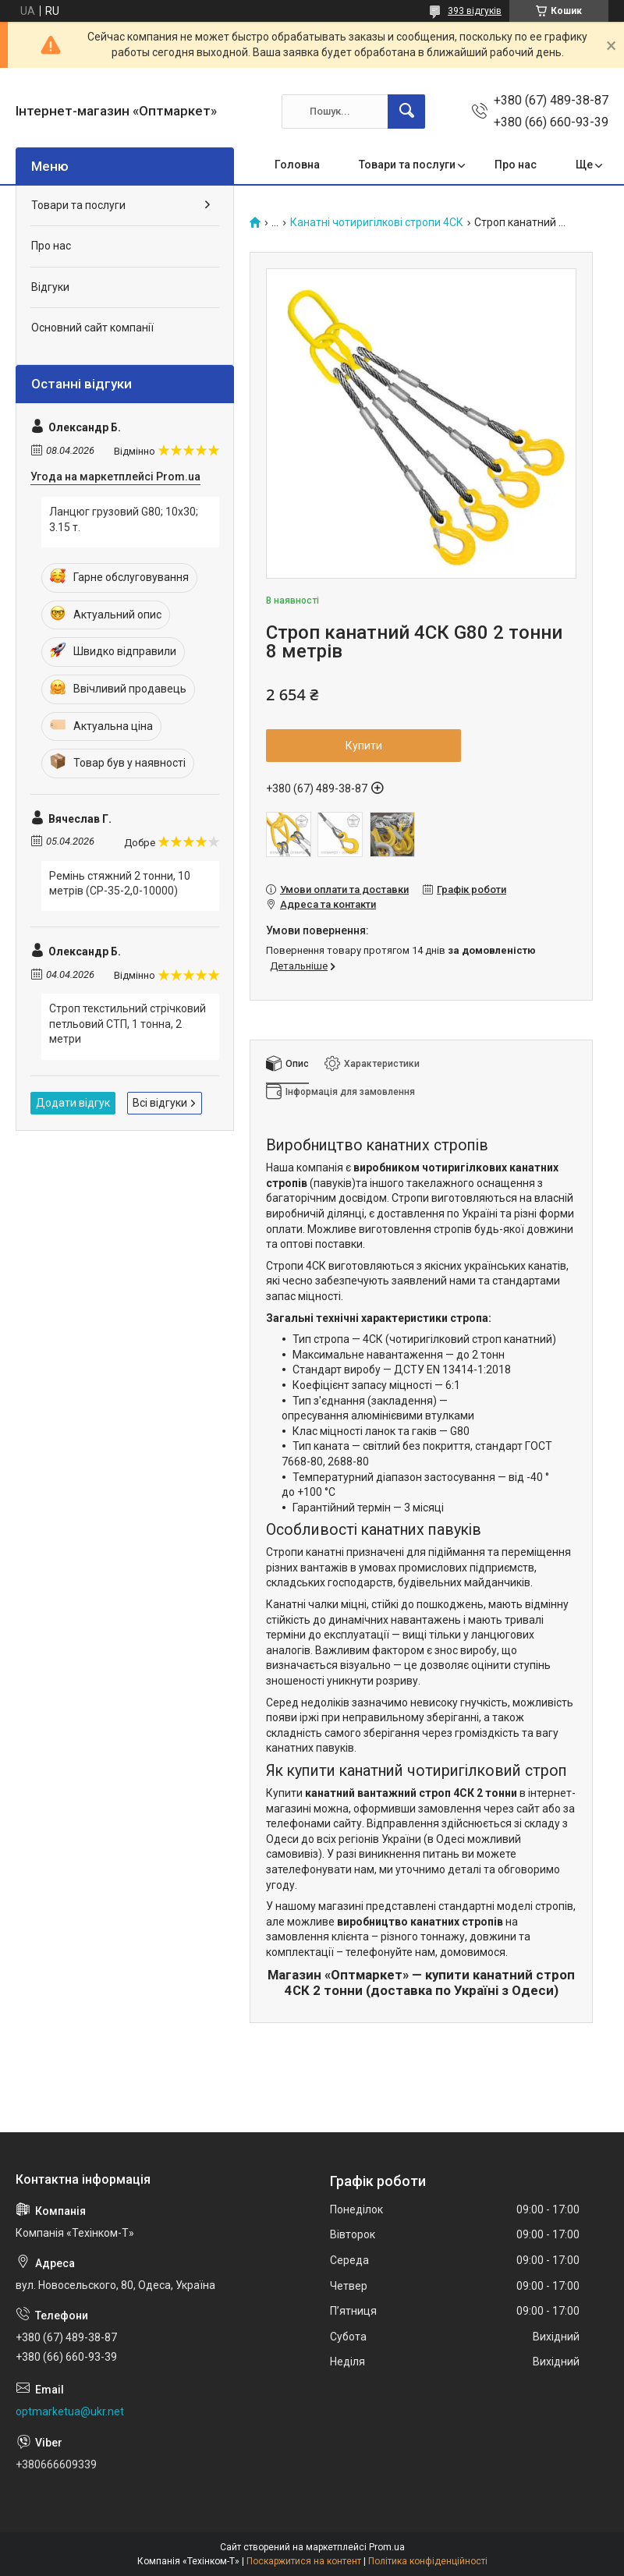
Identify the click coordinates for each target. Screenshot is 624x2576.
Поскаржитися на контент (303, 2561)
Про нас (516, 164)
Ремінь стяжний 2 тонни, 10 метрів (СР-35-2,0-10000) (119, 884)
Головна (297, 164)
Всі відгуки (160, 1103)
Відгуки (50, 287)
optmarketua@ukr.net (70, 2411)
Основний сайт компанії (92, 327)
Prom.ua (387, 2547)
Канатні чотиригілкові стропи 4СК (376, 223)
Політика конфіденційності (428, 2561)
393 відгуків (475, 10)
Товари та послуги (407, 164)
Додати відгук (73, 1103)
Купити (364, 745)
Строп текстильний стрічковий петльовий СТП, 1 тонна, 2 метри (127, 1023)
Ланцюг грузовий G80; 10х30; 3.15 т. (123, 519)
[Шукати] (406, 111)
